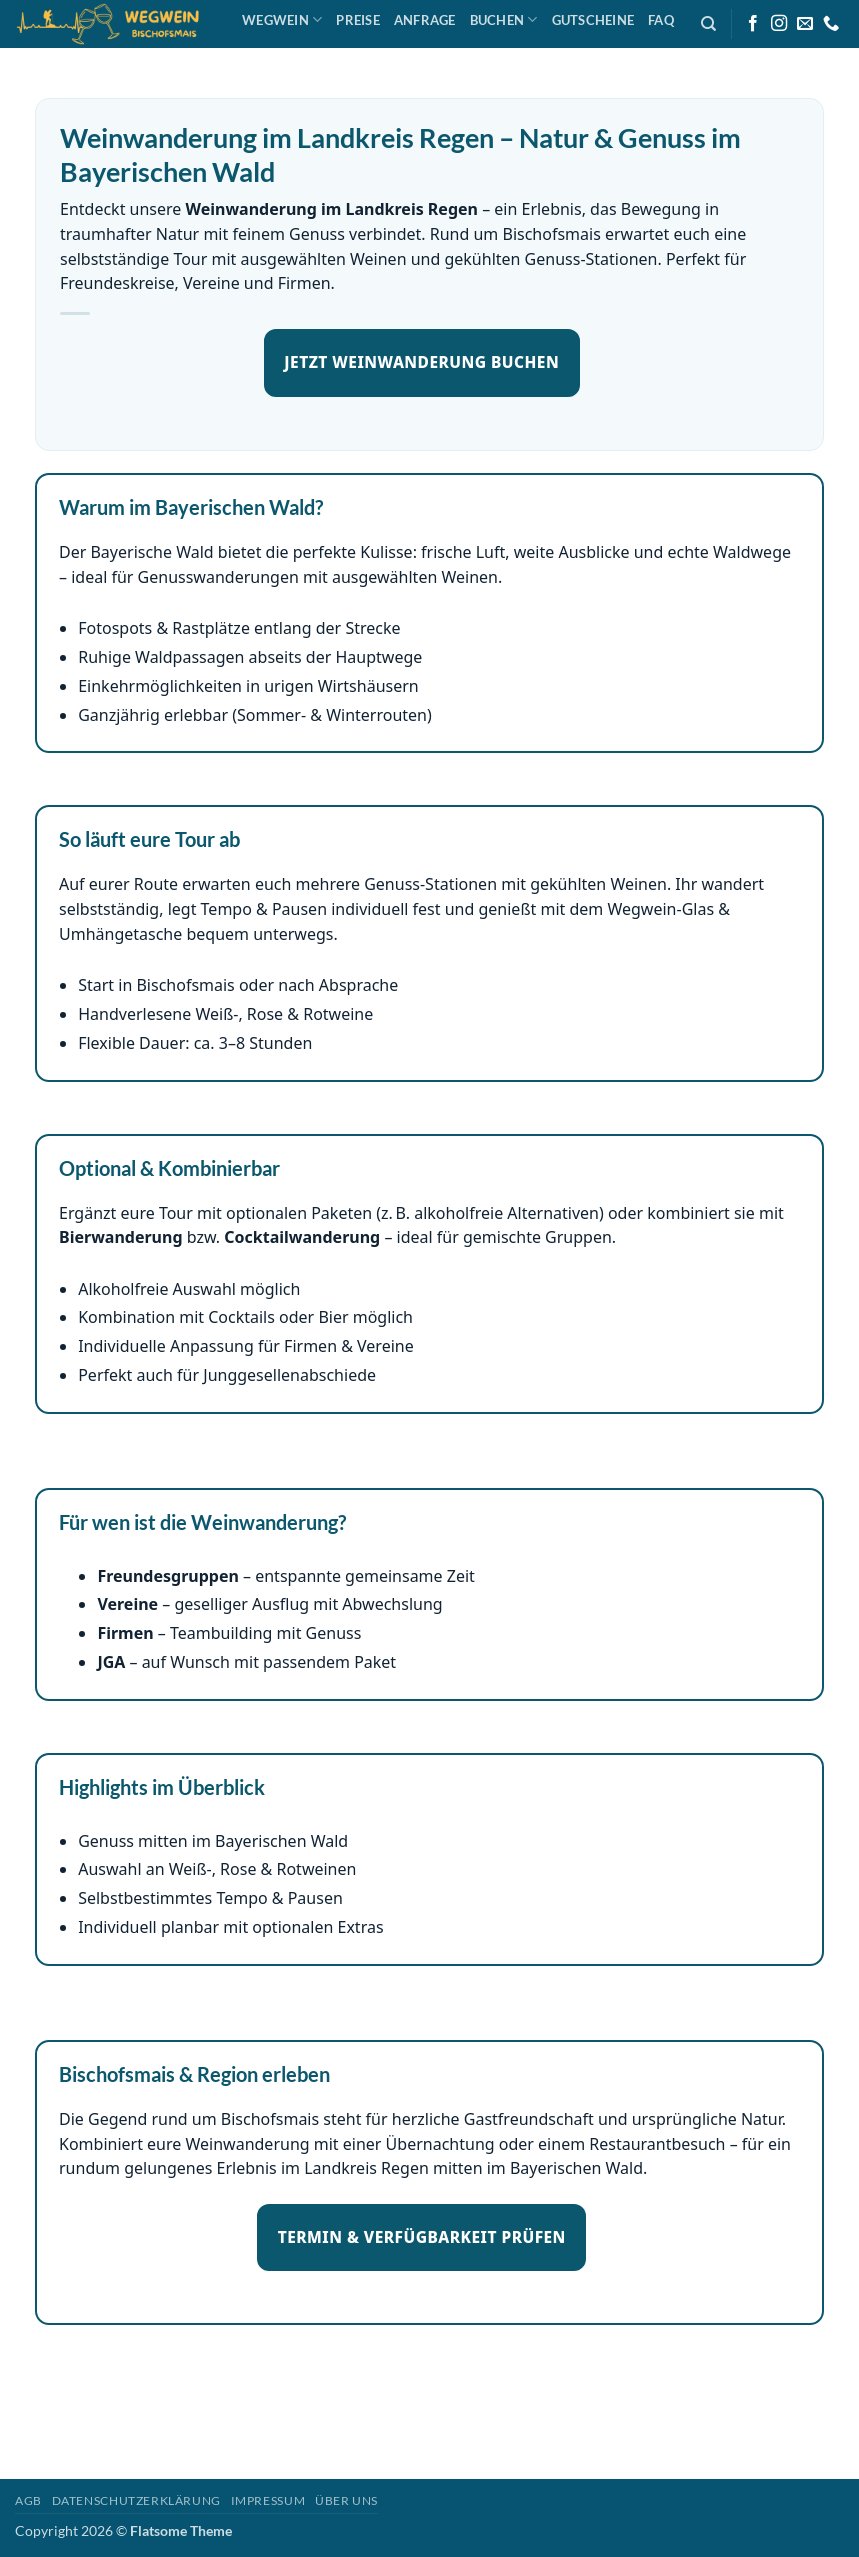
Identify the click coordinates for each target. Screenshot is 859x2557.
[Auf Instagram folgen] (779, 24)
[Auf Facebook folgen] (753, 24)
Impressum (268, 2500)
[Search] (708, 24)
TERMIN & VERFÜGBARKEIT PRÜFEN (422, 2237)
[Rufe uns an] (831, 24)
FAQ (661, 20)
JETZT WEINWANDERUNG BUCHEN (421, 362)
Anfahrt (280, 57)
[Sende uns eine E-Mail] (805, 24)
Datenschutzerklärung (136, 2500)
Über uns (346, 2500)
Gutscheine (593, 20)
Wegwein (282, 19)
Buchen (504, 19)
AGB (28, 2500)
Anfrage (425, 20)
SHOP (344, 57)
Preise (358, 20)
